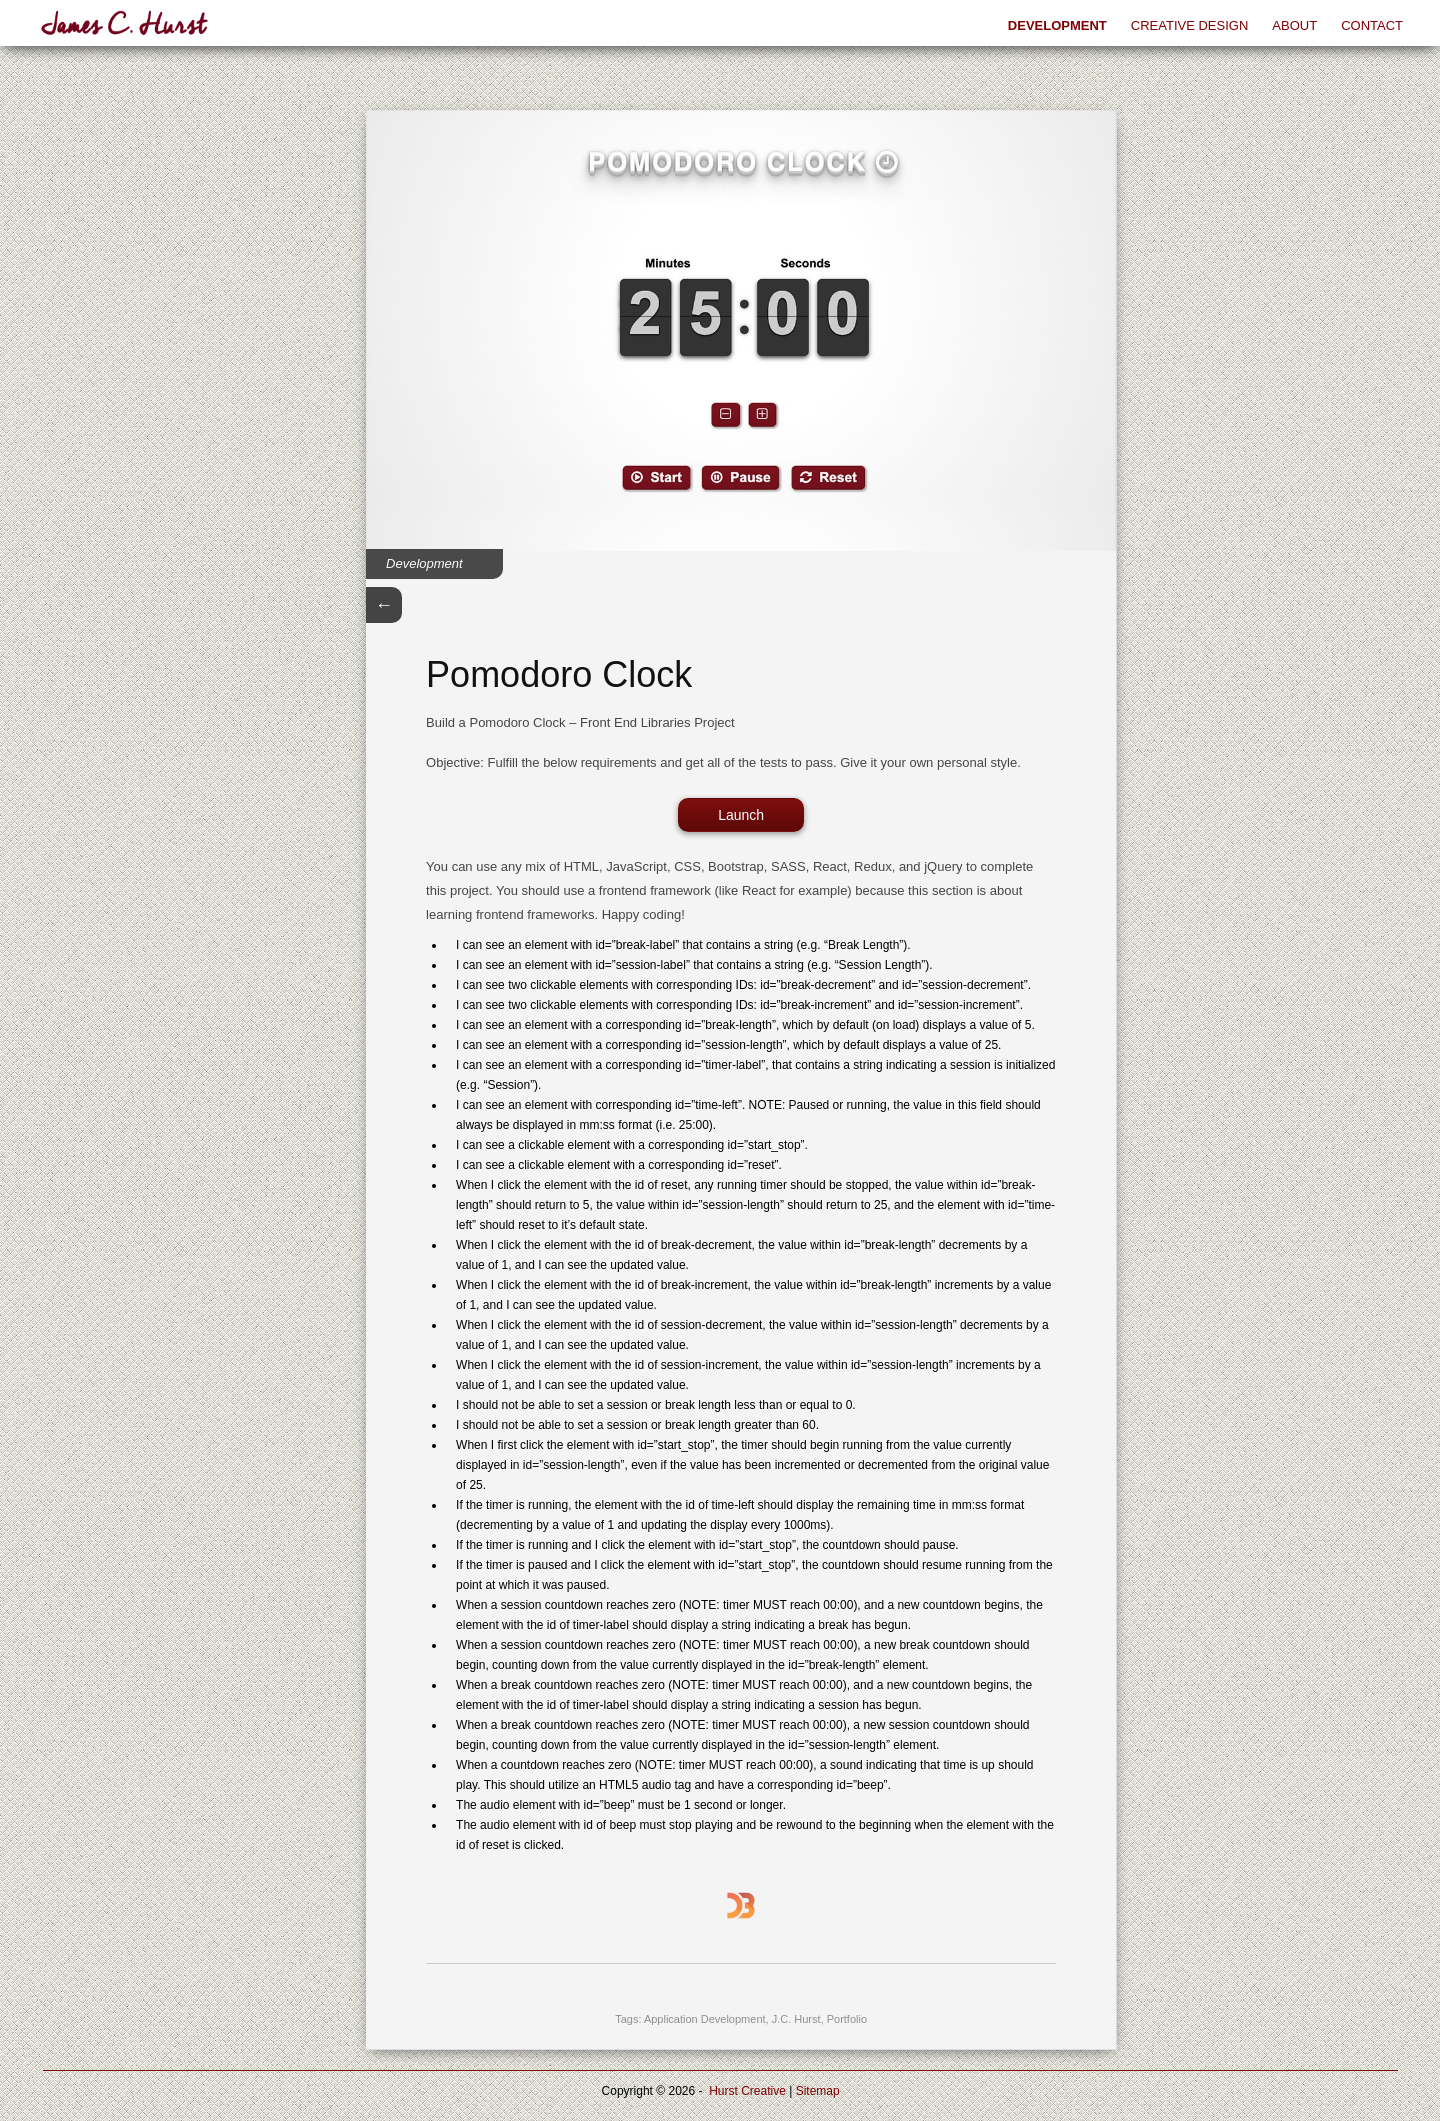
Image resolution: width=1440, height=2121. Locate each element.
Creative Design (1190, 25)
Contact (1372, 25)
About (1294, 25)
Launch (741, 815)
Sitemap (818, 2091)
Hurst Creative (747, 2091)
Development (1057, 25)
